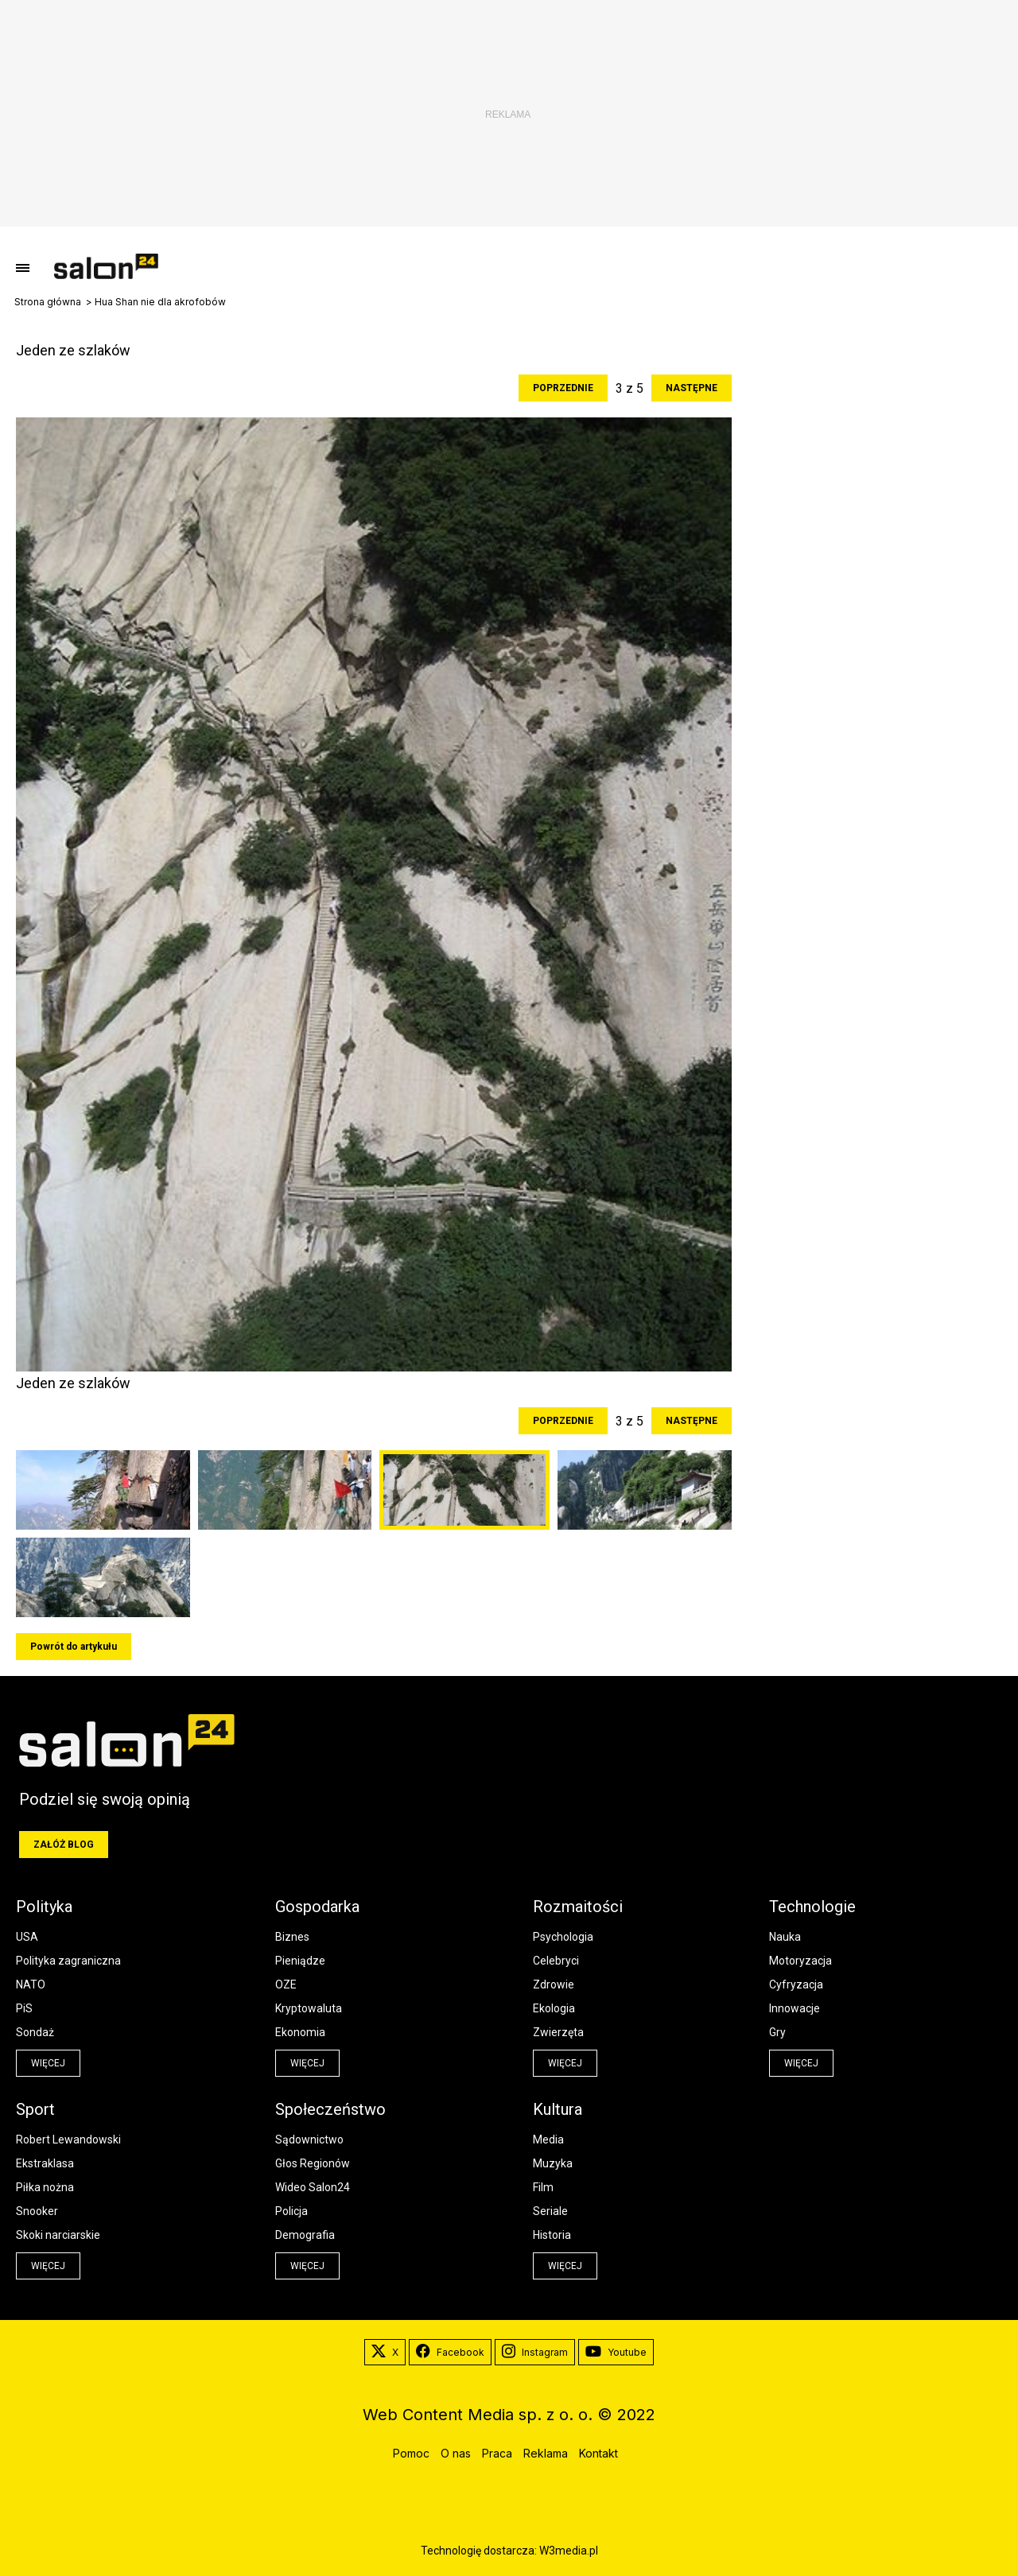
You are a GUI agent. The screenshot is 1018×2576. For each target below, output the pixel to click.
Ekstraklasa (45, 2163)
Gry (777, 2032)
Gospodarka (317, 1907)
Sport (35, 2109)
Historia (552, 2235)
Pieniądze (300, 1960)
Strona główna (47, 302)
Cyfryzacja (796, 1984)
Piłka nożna (45, 2187)
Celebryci (556, 1960)
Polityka (44, 1907)
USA (27, 1936)
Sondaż (35, 2032)
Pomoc (411, 2453)
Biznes (292, 1936)
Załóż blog (63, 1844)
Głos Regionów (312, 2163)
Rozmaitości (578, 1907)
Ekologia (554, 2008)
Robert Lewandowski (68, 2139)
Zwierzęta (558, 2032)
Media (548, 2139)
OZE (286, 1984)
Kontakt (598, 2453)
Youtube (616, 2352)
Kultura (557, 2109)
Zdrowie (553, 1984)
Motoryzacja (800, 1960)
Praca (497, 2453)
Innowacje (794, 2008)
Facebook (450, 2352)
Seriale (550, 2211)
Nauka (785, 1936)
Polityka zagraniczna (68, 1960)
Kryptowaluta (308, 2008)
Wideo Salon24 (312, 2187)
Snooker (37, 2211)
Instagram (535, 2352)
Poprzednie (563, 388)
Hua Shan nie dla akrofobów (160, 302)
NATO (30, 1984)
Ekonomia (300, 2032)
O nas (456, 2453)
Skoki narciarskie (58, 2235)
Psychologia (563, 1936)
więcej (48, 2063)
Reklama (545, 2453)
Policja (291, 2211)
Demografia (305, 2235)
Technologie (812, 1907)
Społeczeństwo (330, 2109)
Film (543, 2187)
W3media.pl (568, 2550)
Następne (691, 388)
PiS (24, 2008)
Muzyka (553, 2163)
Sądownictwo (309, 2139)
